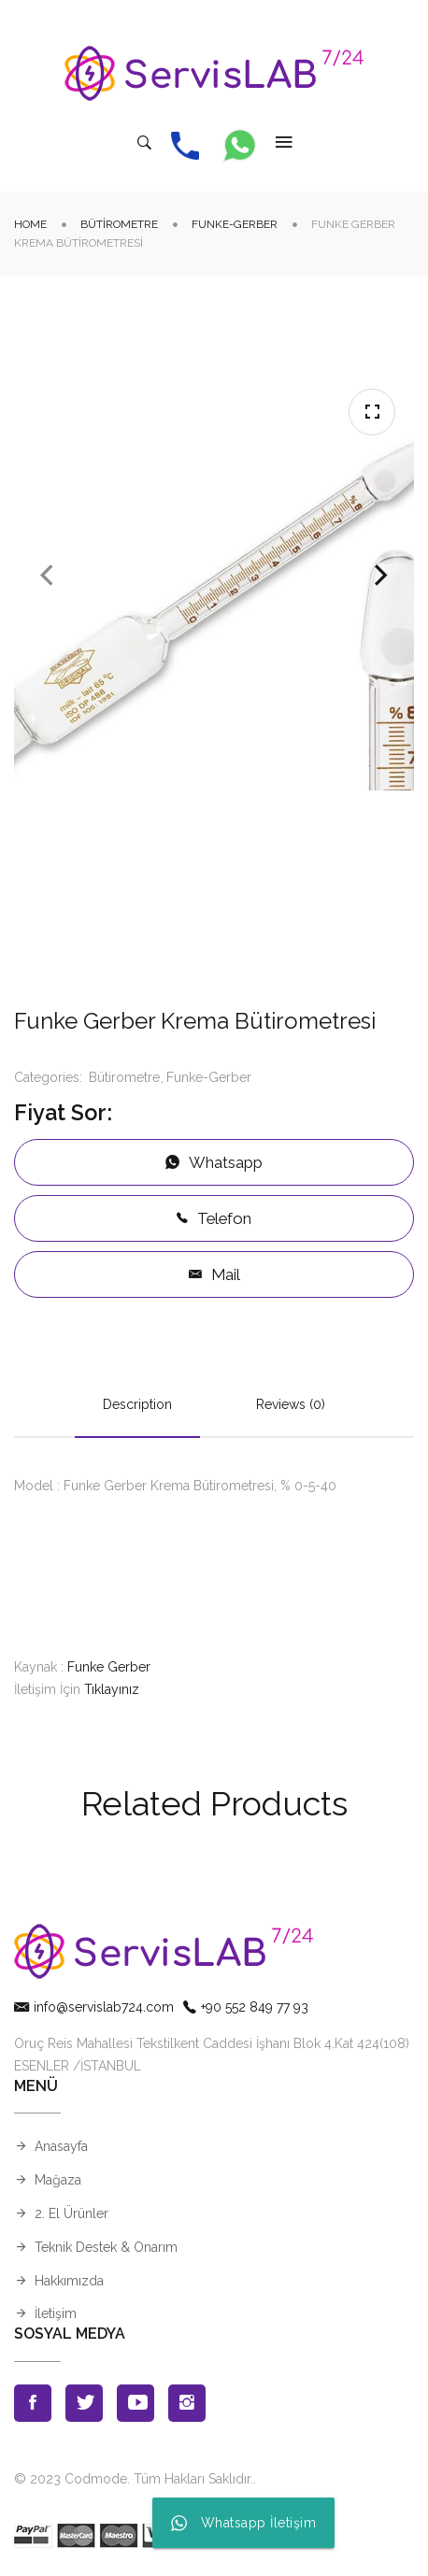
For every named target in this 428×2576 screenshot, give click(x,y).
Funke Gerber (108, 1666)
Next (381, 576)
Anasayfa (61, 2146)
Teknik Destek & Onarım (106, 2247)
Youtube (135, 2403)
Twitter (84, 2403)
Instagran (187, 2403)
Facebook (32, 2403)
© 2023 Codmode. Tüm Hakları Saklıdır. (133, 2478)
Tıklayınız (111, 1689)
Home (30, 224)
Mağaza (58, 2179)
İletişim (56, 2313)
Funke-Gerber (235, 224)
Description (137, 1404)
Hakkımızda (69, 2280)
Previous (47, 576)
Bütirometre (119, 224)
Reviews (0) (290, 1404)
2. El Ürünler (71, 2213)
